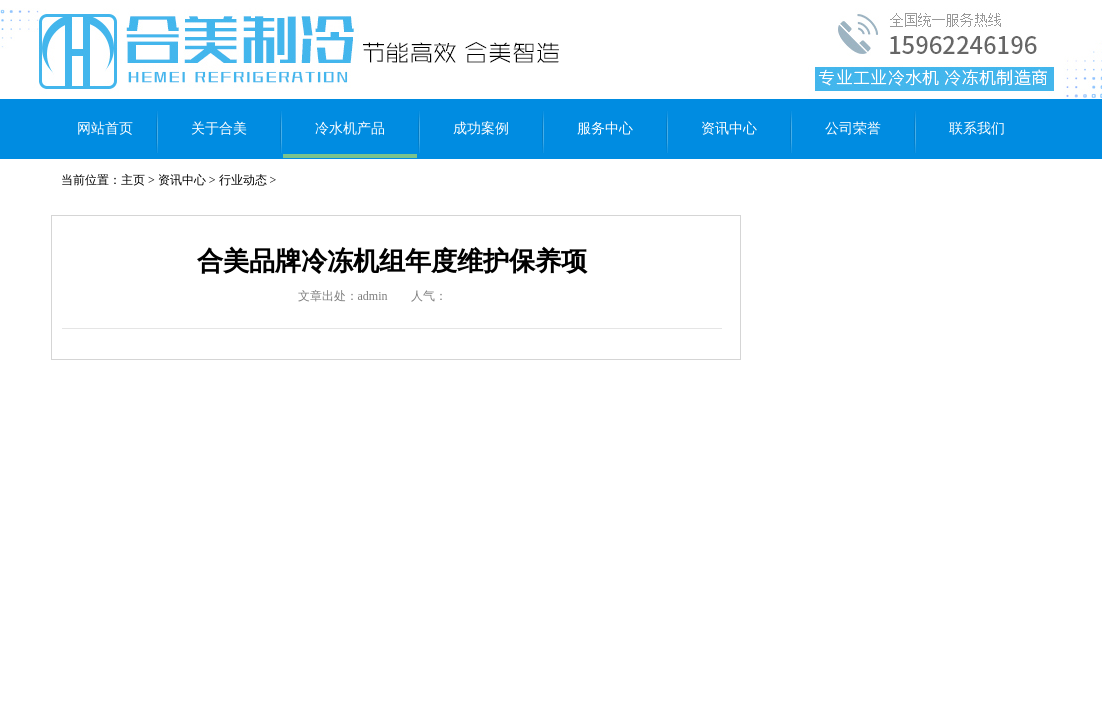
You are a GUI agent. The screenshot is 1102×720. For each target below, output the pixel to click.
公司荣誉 (853, 128)
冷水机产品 (350, 128)
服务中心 (605, 128)
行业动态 (243, 180)
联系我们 (977, 128)
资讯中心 (729, 128)
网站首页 (105, 128)
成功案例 (481, 128)
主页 (133, 180)
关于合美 (219, 128)
